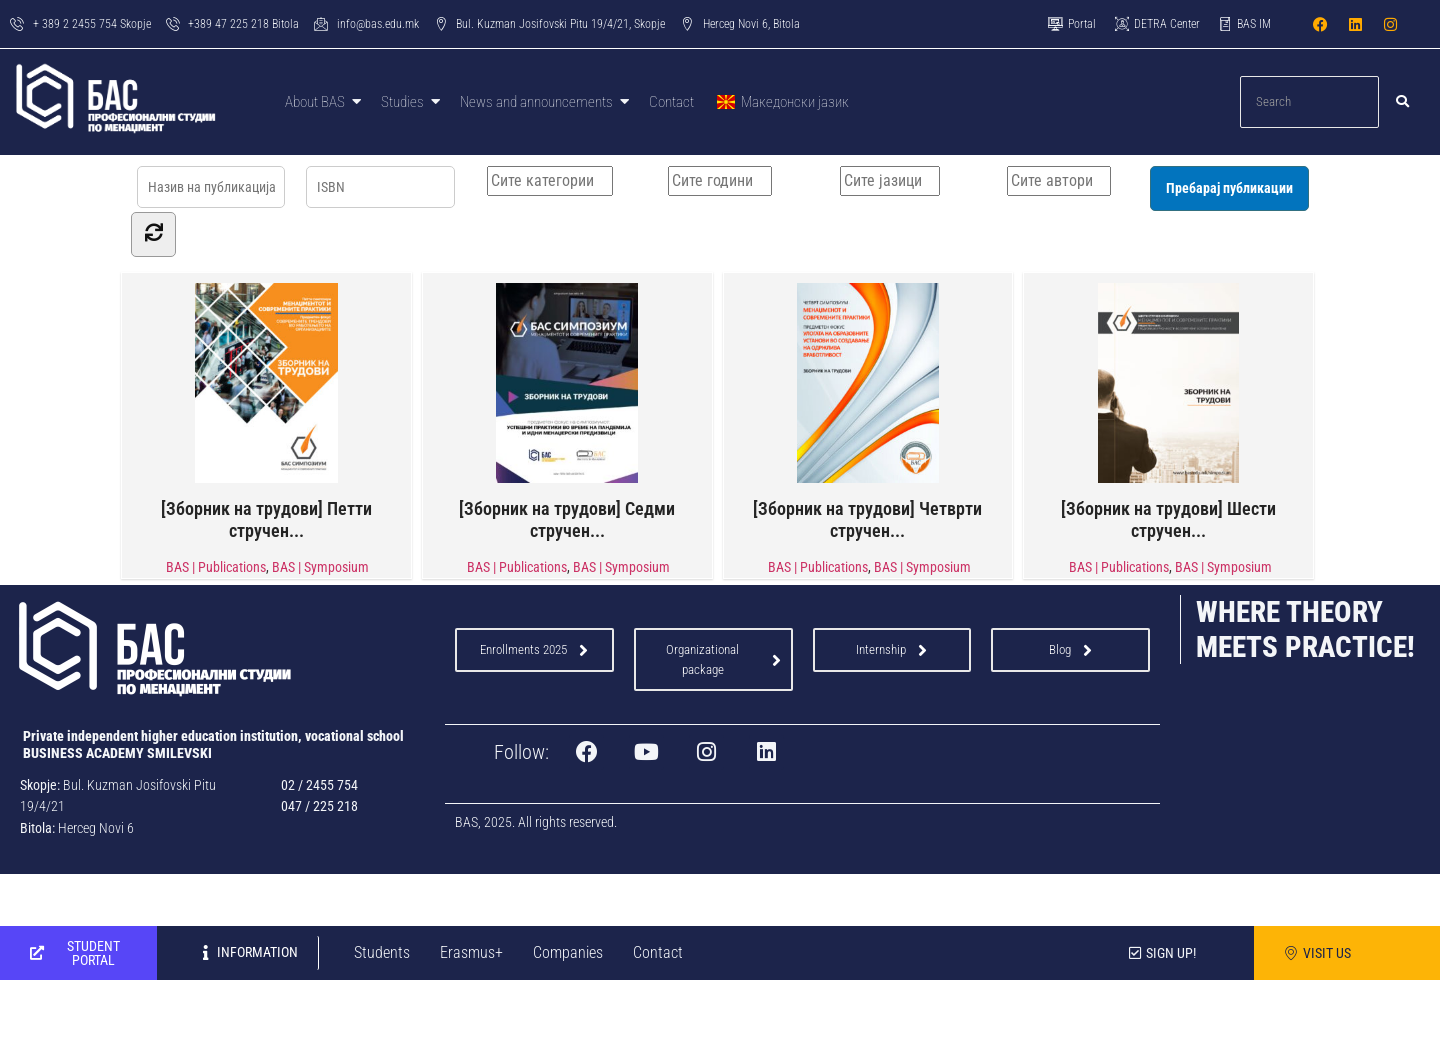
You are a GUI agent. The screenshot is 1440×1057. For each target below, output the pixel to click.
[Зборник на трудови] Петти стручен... (266, 411)
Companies (568, 951)
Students (382, 951)
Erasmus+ (471, 951)
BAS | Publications (216, 566)
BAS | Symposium (320, 566)
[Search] (1310, 101)
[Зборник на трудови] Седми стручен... (567, 411)
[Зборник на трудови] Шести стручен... (1168, 411)
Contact (658, 951)
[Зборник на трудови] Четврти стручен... (867, 411)
